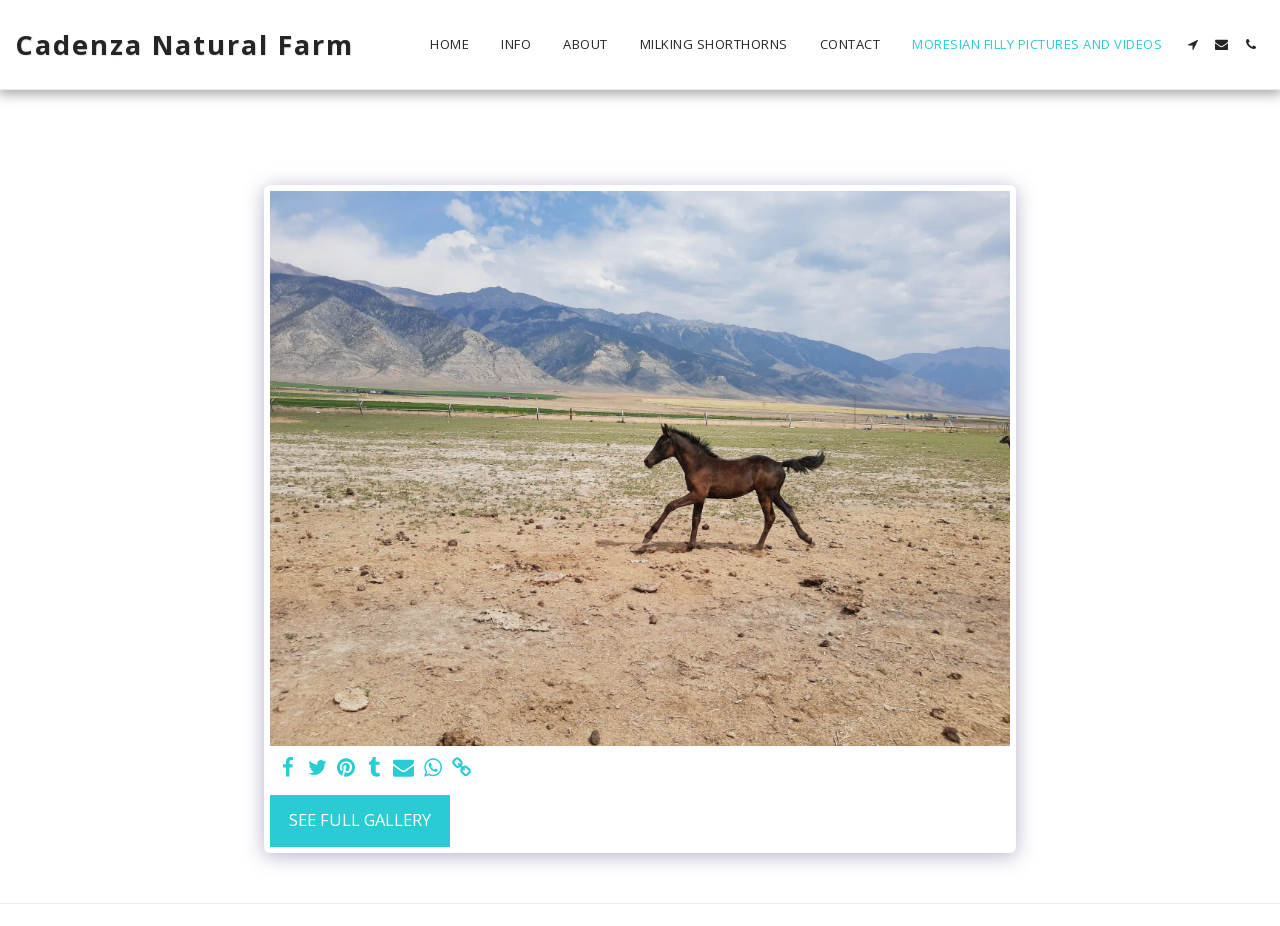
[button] (1192, 44)
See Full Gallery (360, 819)
